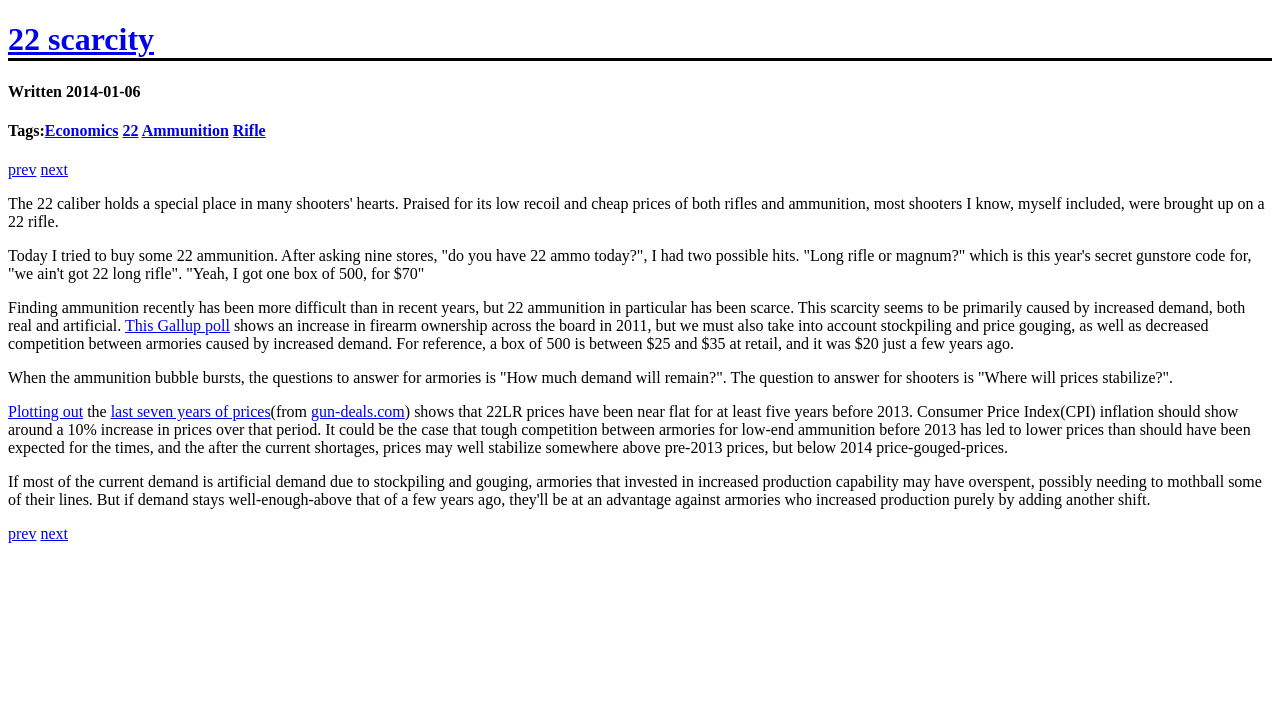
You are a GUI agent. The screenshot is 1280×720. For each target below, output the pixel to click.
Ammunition (185, 130)
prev (22, 169)
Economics (82, 130)
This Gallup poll (177, 325)
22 (131, 130)
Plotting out (45, 411)
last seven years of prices (191, 411)
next (54, 169)
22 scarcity (81, 39)
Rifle (249, 130)
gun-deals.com (358, 411)
